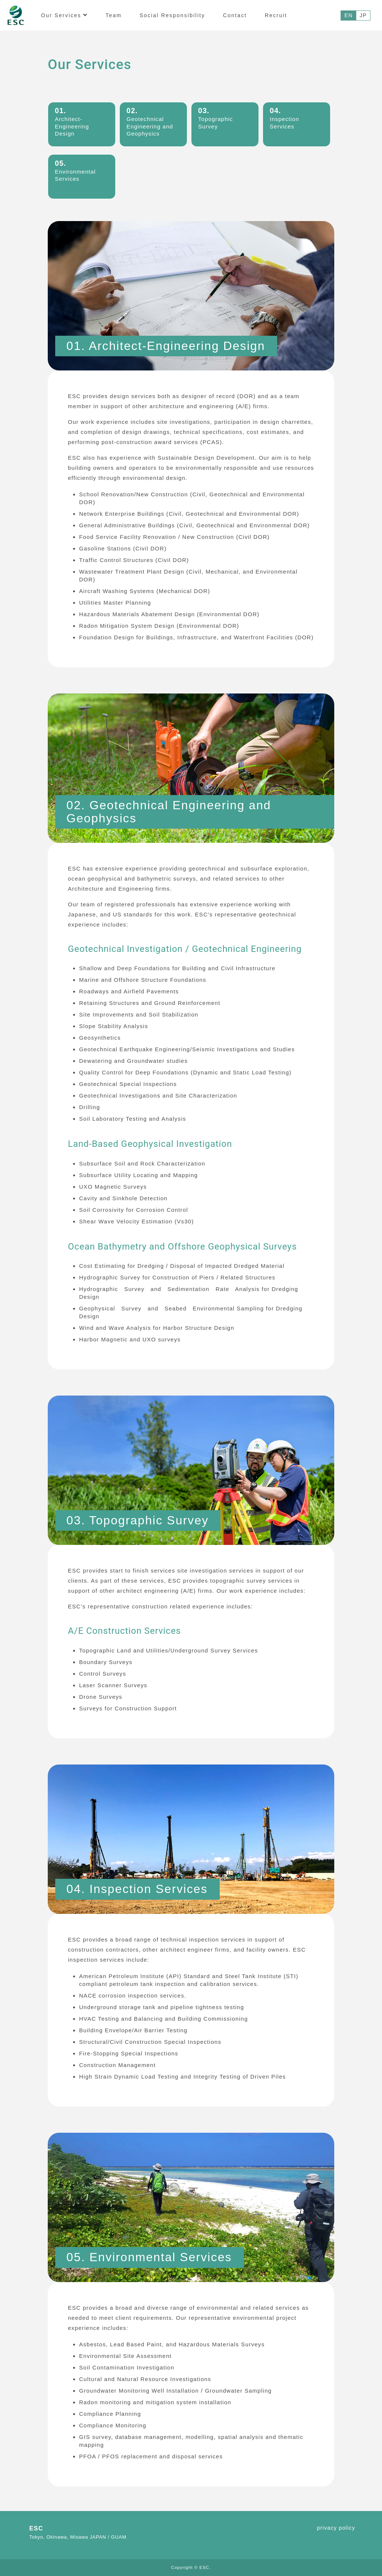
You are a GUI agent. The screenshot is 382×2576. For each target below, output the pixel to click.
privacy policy (336, 2528)
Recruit (276, 15)
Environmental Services (75, 170)
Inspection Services (284, 118)
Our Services (64, 15)
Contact (235, 15)
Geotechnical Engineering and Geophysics (149, 121)
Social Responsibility (172, 15)
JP (363, 15)
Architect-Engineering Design (72, 121)
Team (114, 15)
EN (348, 15)
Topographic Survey (215, 118)
